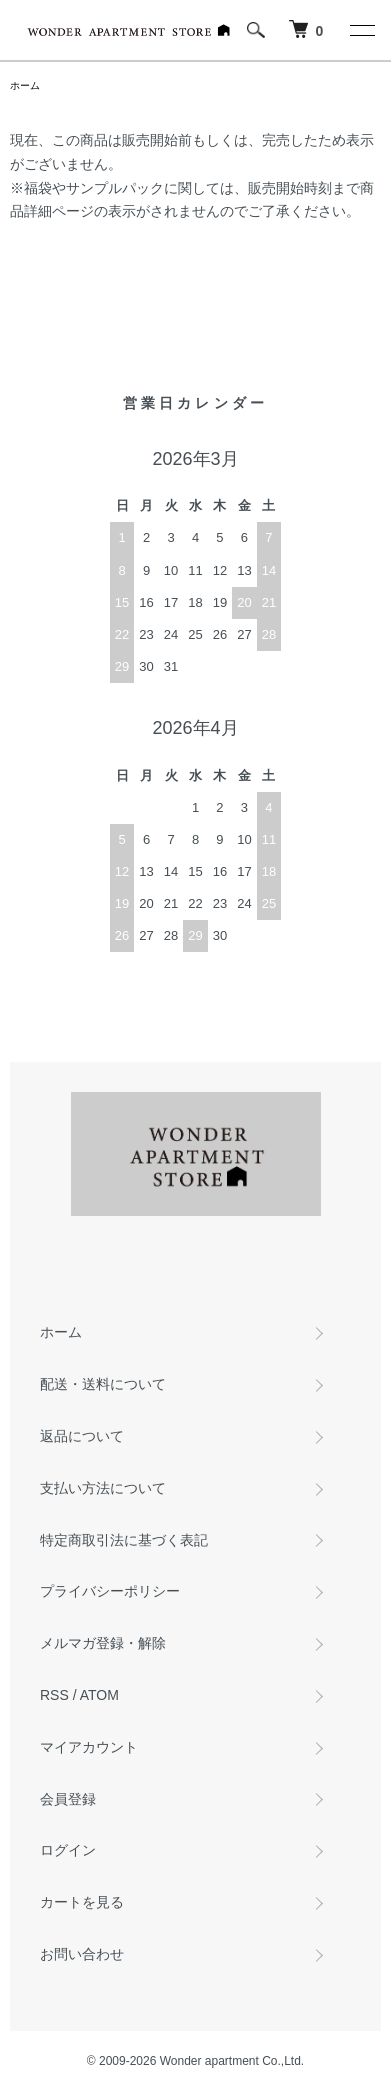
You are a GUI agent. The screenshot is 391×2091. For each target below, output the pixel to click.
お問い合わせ (82, 1954)
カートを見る (82, 1902)
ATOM (99, 1695)
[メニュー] (361, 30)
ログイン (68, 1850)
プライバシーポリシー (110, 1591)
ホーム (25, 85)
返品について (82, 1436)
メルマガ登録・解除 (103, 1643)
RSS (54, 1695)
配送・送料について (103, 1384)
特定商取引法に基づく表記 (124, 1540)
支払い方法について (103, 1488)
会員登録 (68, 1799)
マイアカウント (89, 1747)
